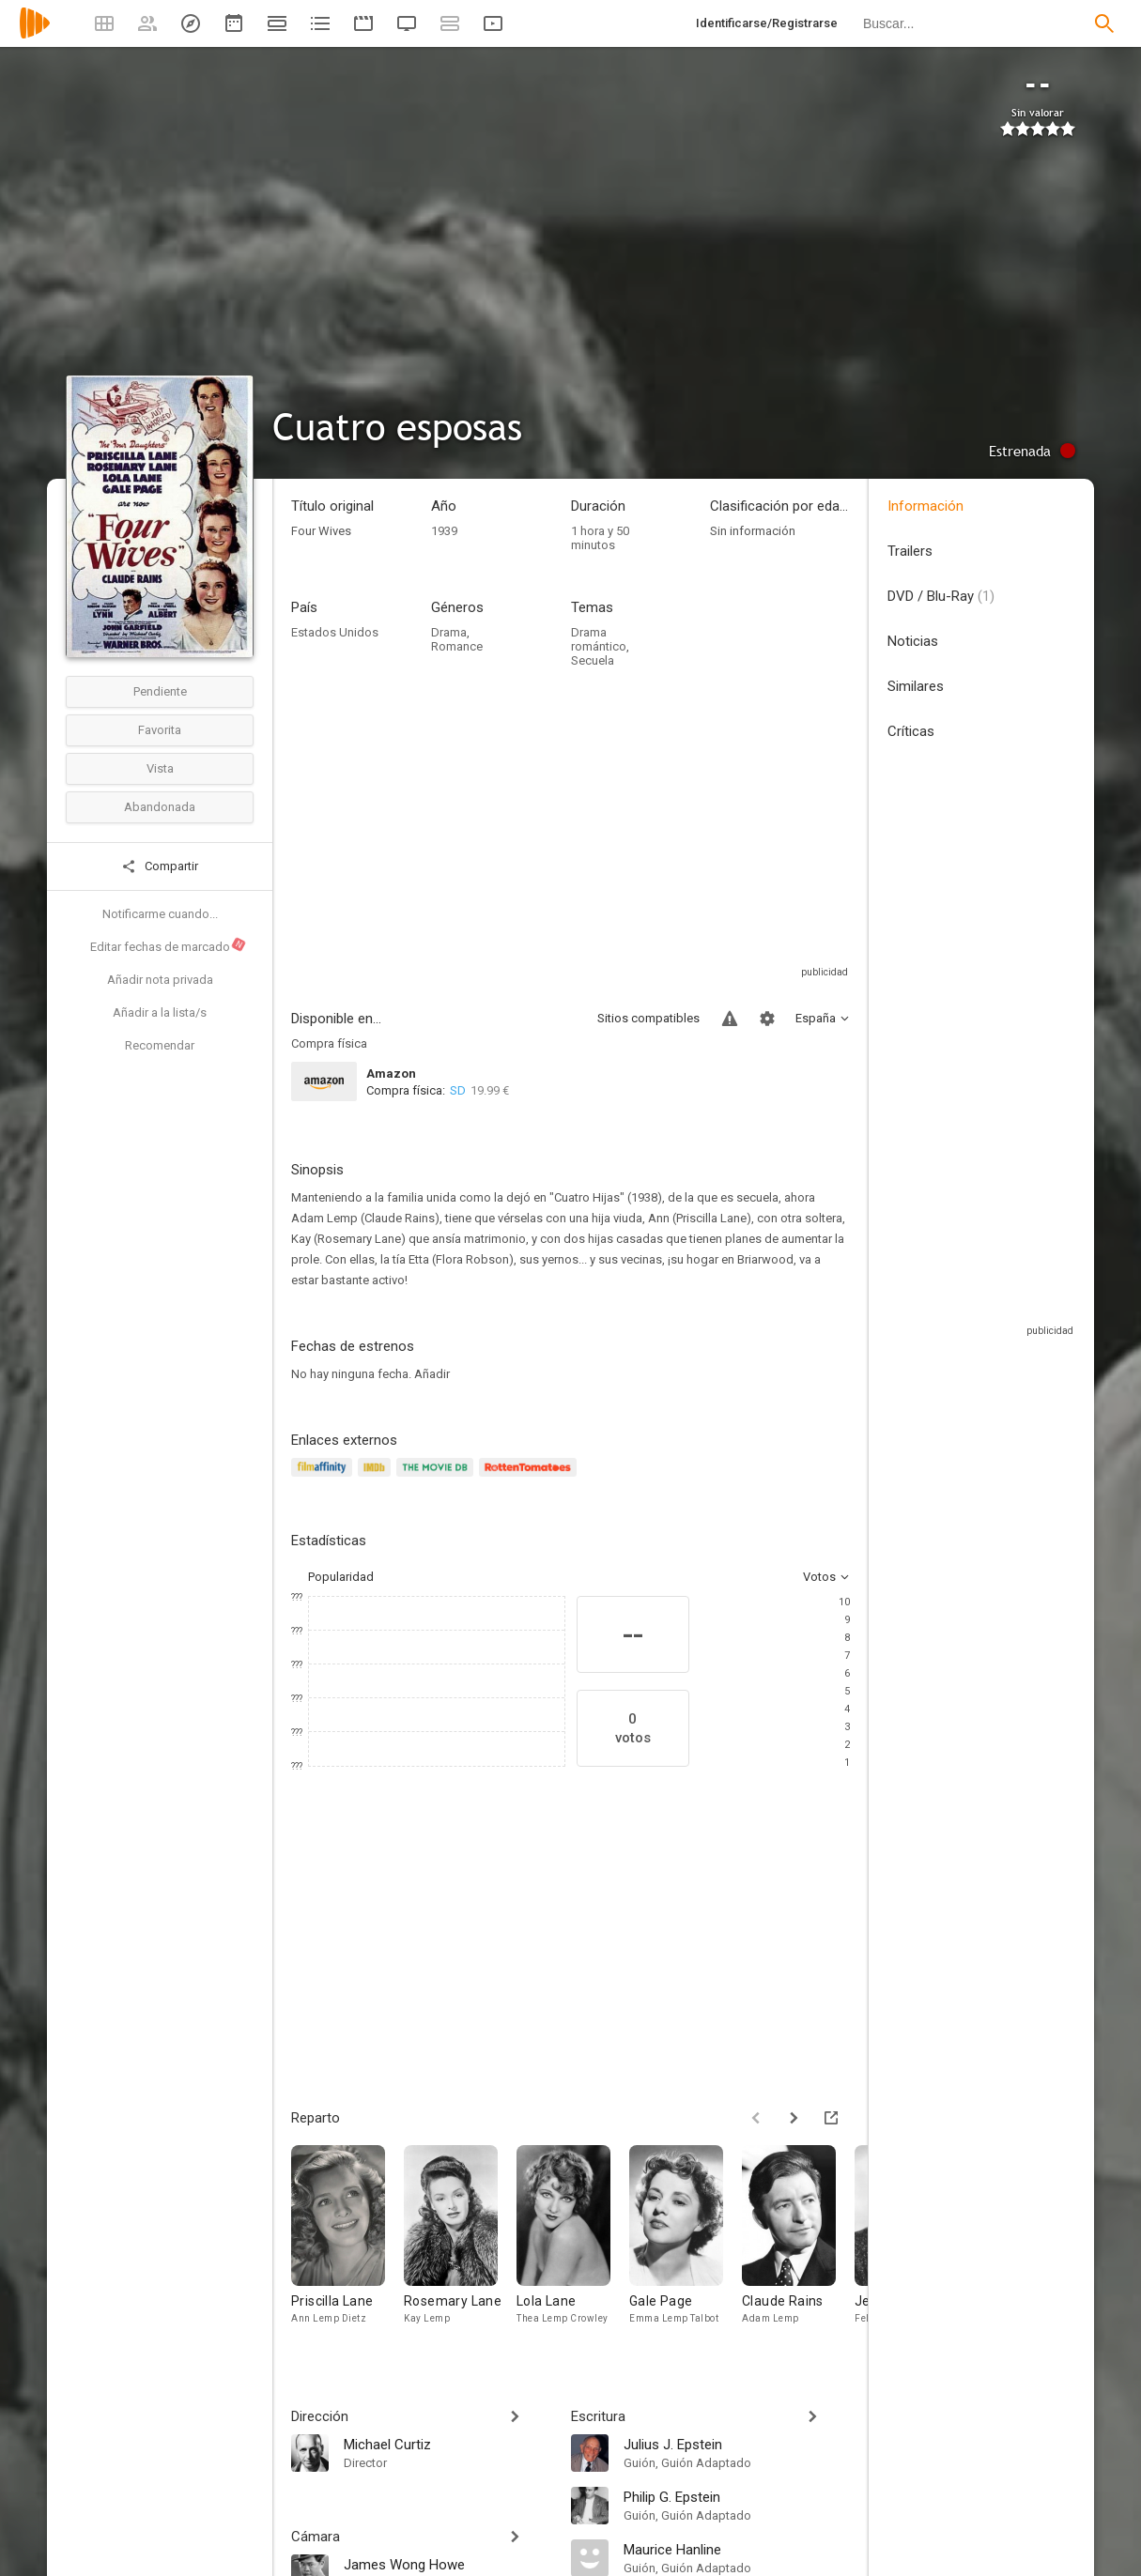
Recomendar (159, 1045)
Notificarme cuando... (160, 914)
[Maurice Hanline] (737, 2548)
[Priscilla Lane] (347, 2248)
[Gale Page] (685, 2248)
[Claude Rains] (798, 2248)
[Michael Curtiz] (448, 2443)
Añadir (432, 1374)
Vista (160, 768)
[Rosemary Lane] (460, 2248)
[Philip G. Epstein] (737, 2496)
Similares (915, 686)
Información (925, 506)
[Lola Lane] (573, 2248)
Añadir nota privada (160, 980)
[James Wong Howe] (448, 2563)
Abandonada (159, 807)
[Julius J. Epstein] (737, 2443)
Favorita (159, 730)
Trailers (910, 551)
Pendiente (160, 691)
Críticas (910, 731)
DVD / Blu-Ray (941, 596)
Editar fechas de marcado (168, 945)
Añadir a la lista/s (160, 1012)
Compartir (159, 866)
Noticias (912, 641)
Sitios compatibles (648, 1018)
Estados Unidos (334, 632)
